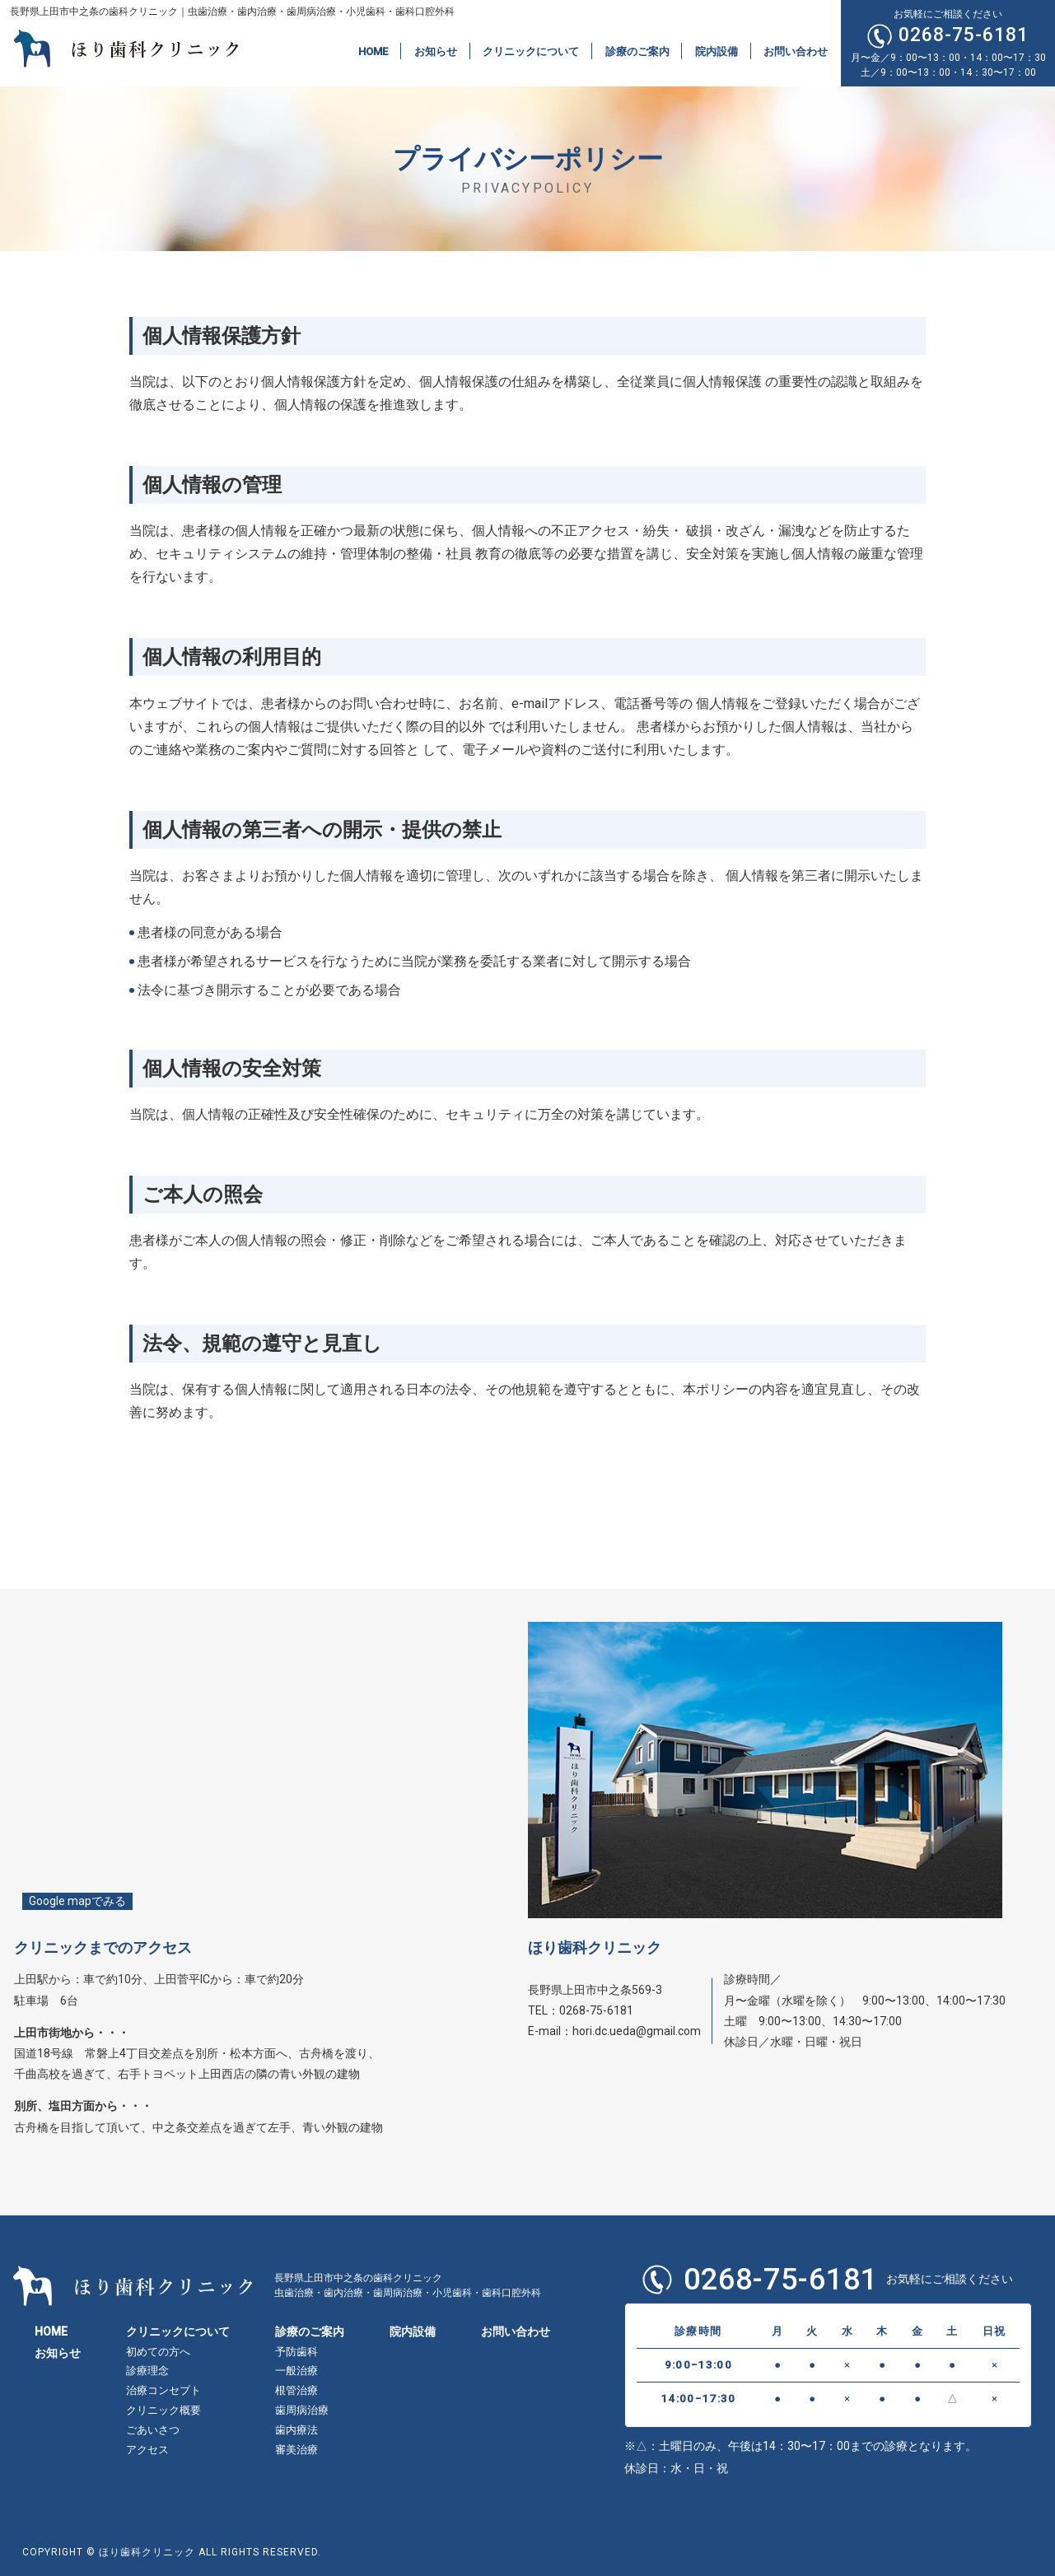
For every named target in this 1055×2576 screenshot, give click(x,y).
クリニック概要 (163, 2410)
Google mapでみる (77, 1901)
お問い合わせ (795, 50)
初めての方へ (158, 2351)
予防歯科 (296, 2351)
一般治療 (296, 2370)
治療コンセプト (163, 2390)
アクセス (147, 2449)
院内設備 (716, 50)
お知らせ (435, 50)
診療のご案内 (637, 50)
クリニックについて (531, 50)
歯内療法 (296, 2430)
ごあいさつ (153, 2430)
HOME (373, 50)
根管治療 (296, 2390)
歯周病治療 (302, 2410)
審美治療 (296, 2449)
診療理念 (147, 2370)
